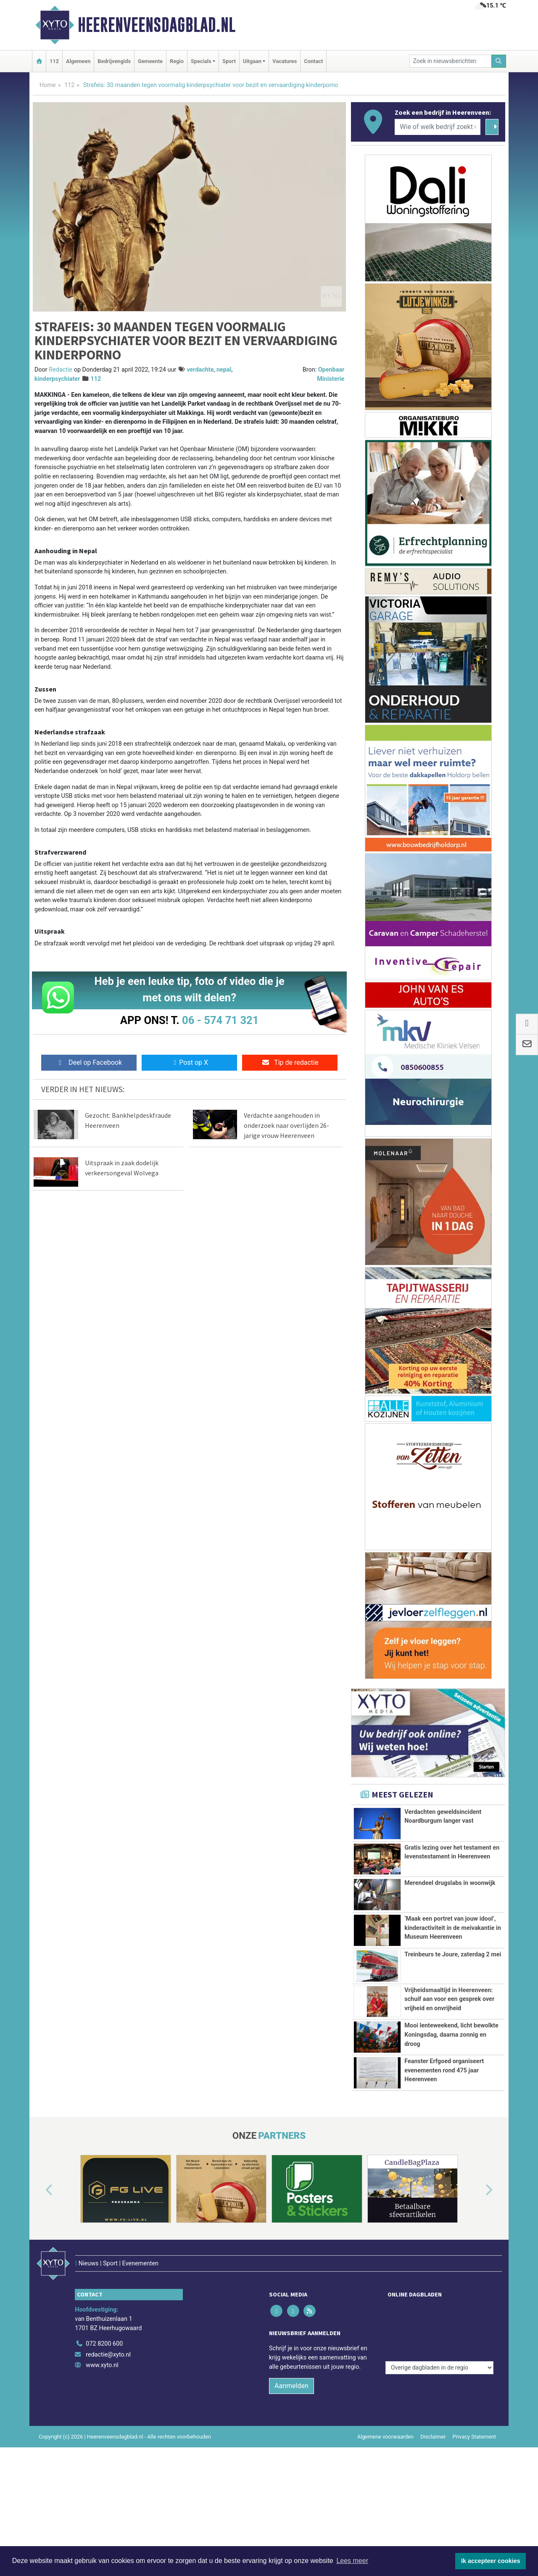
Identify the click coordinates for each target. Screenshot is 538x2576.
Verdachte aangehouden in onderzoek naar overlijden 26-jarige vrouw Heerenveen (286, 1125)
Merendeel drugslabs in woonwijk (449, 1883)
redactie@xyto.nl (108, 2463)
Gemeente (150, 61)
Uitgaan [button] (252, 61)
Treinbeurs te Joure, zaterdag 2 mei (452, 1996)
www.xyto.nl (102, 2474)
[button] (39, 2317)
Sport (229, 61)
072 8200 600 (104, 2452)
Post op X (189, 1062)
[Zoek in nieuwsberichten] (450, 61)
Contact (313, 61)
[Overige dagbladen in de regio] (439, 2434)
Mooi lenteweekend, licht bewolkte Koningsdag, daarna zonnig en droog (451, 2114)
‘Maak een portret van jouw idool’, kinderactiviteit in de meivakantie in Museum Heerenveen (452, 1927)
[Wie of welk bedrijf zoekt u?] (437, 127)
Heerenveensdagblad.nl (156, 24)
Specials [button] (201, 61)
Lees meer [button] (352, 2560)
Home (48, 85)
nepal (223, 369)
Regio (177, 61)
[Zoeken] (498, 61)
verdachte (200, 369)
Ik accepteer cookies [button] (490, 2561)
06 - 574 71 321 (220, 1020)
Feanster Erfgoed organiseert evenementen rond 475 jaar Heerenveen (444, 2173)
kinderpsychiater (57, 379)
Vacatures (284, 61)
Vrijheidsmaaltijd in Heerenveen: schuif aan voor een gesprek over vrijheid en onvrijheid (449, 2046)
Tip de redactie (289, 1062)
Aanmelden (291, 2495)
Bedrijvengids (114, 61)
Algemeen (78, 61)
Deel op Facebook (89, 1062)
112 (54, 61)
